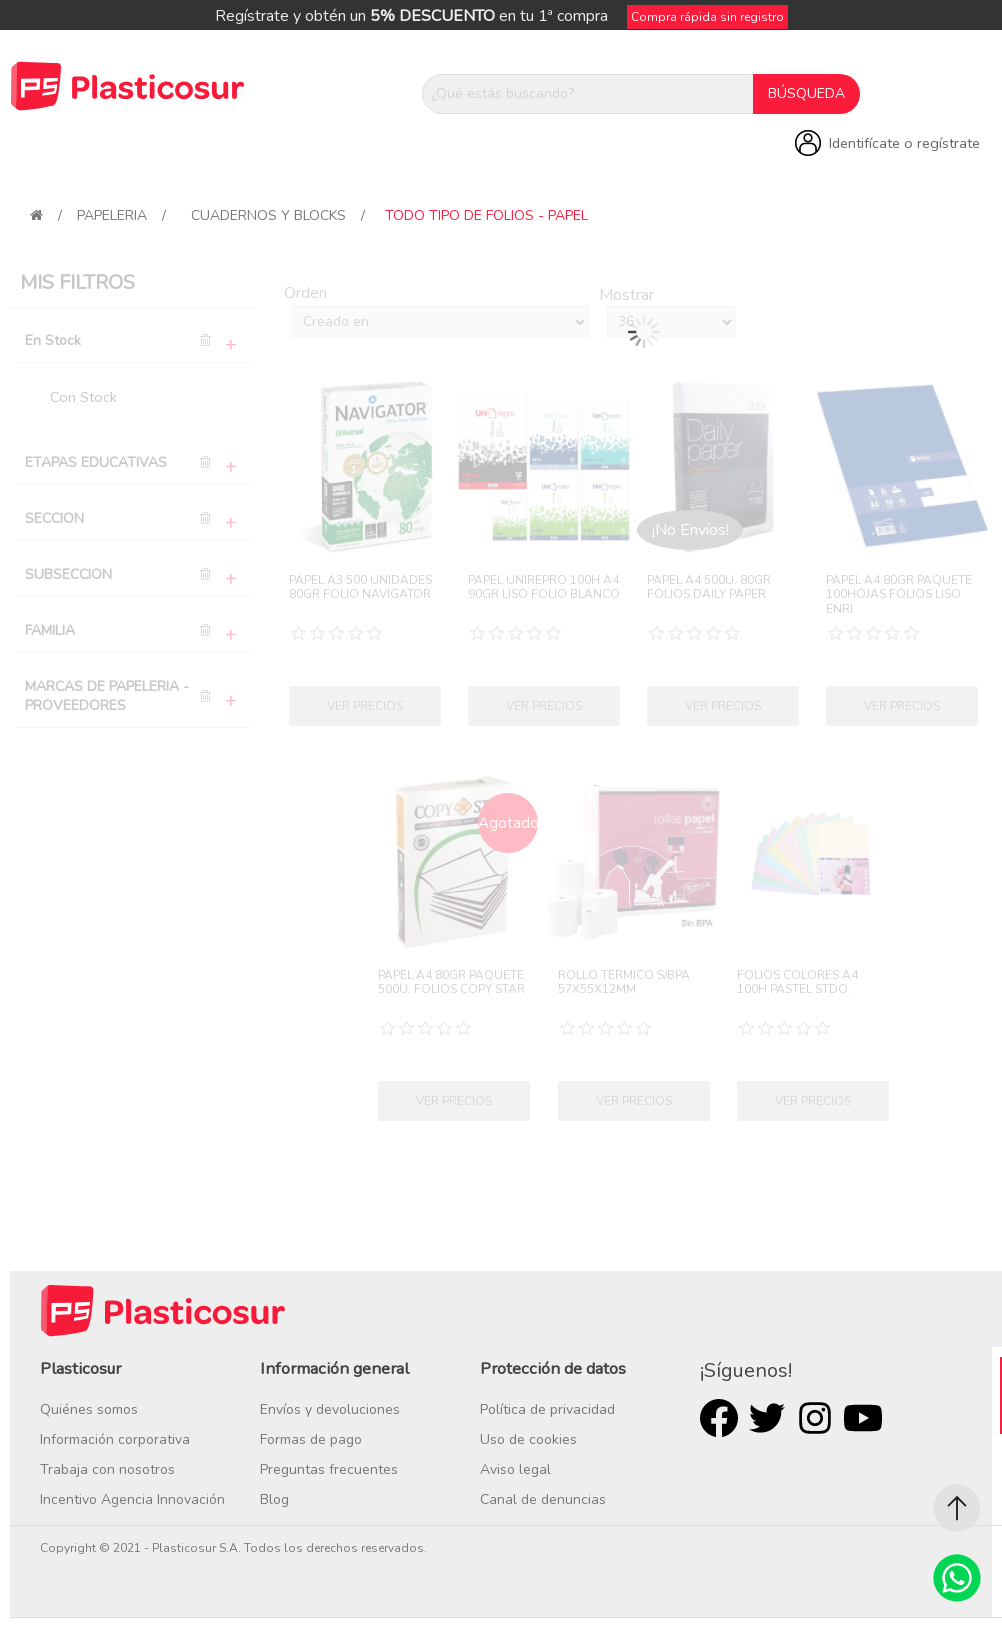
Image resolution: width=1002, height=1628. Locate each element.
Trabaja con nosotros (107, 1469)
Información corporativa (115, 1439)
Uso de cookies (528, 1439)
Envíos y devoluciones (330, 1409)
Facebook (719, 1418)
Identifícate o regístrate (904, 143)
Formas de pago (311, 1439)
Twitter (767, 1418)
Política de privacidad (547, 1409)
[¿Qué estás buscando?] (588, 94)
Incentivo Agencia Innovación (132, 1499)
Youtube (863, 1418)
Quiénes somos (89, 1409)
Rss (815, 1418)
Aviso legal (515, 1469)
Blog (274, 1499)
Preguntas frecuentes (329, 1469)
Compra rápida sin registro (707, 17)
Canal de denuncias (543, 1499)
